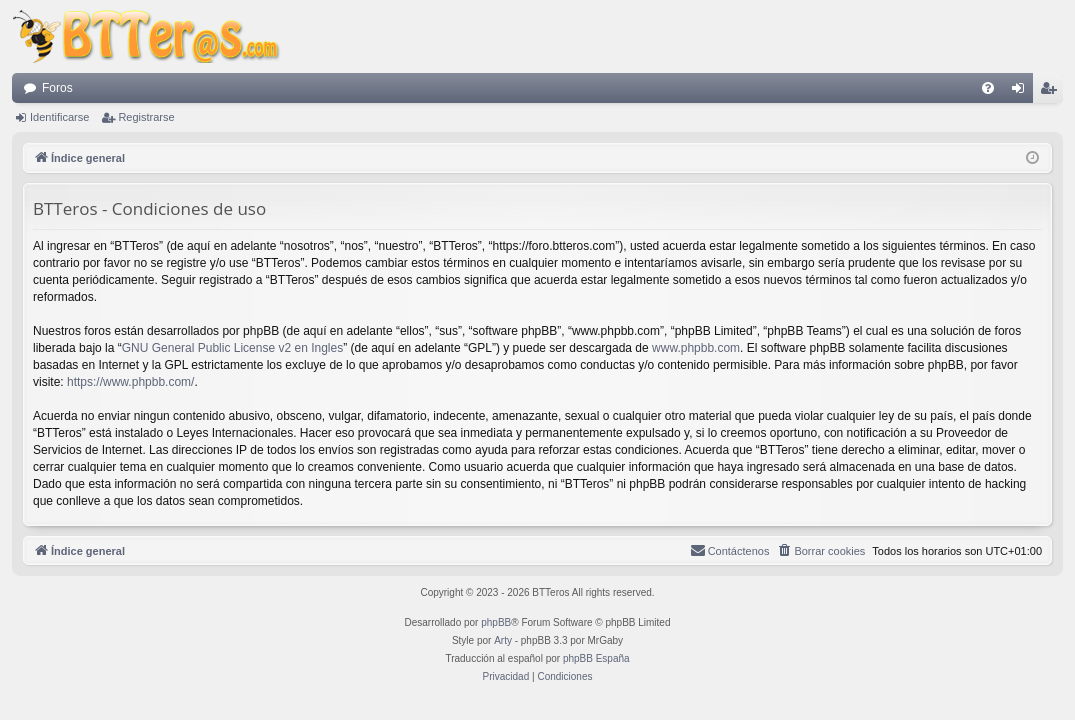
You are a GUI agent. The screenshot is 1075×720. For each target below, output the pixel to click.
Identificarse (59, 117)
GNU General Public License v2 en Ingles (232, 348)
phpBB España (596, 658)
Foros (57, 88)
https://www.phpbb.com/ (130, 382)
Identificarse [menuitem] (1022, 92)
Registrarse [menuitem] (1052, 92)
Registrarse (146, 117)
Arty (503, 640)
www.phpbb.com (696, 348)
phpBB (496, 622)
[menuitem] (988, 88)
